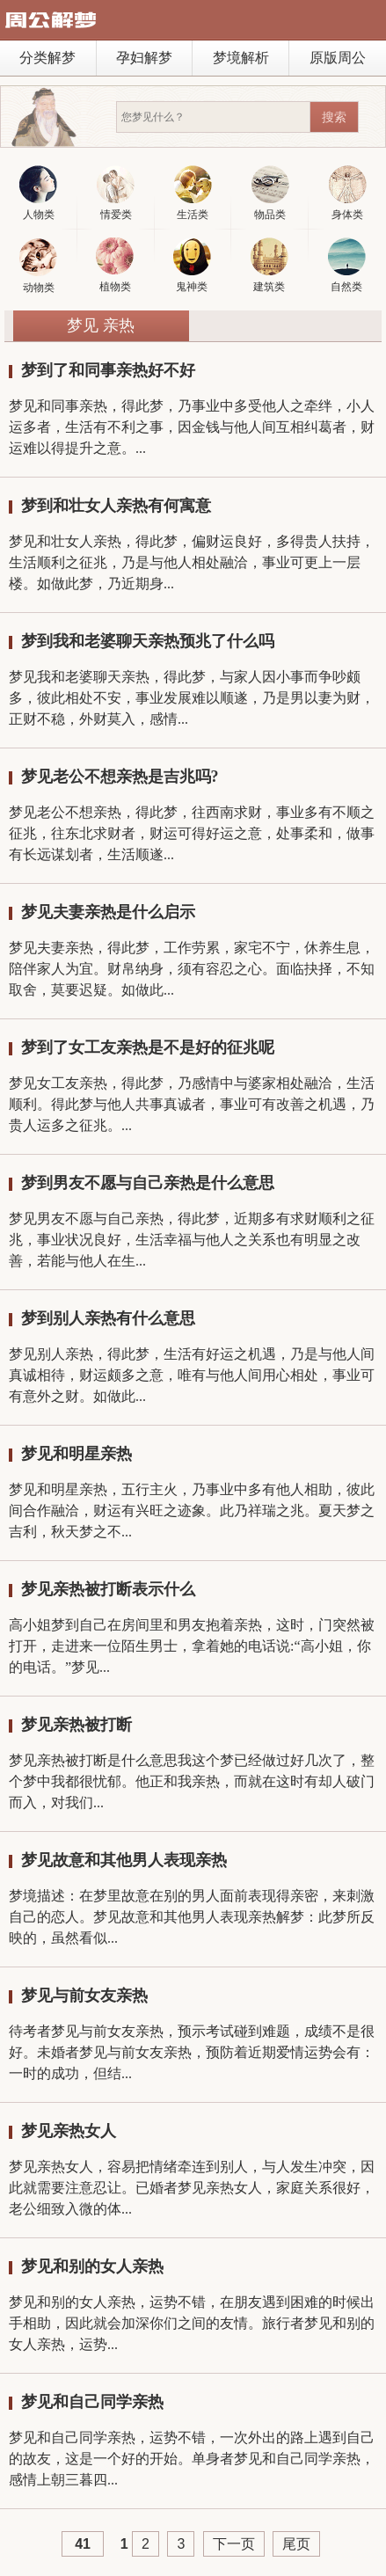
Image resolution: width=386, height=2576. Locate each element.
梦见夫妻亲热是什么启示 (108, 912)
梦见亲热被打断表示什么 (108, 1589)
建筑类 (269, 265)
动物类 (38, 266)
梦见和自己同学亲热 (92, 2402)
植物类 (115, 265)
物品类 (270, 193)
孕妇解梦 (144, 57)
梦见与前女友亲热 (84, 1995)
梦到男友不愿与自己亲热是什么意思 (147, 1183)
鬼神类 (192, 265)
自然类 (347, 265)
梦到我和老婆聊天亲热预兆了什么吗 (147, 641)
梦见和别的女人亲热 (92, 2266)
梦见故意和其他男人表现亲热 (124, 1860)
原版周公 (338, 57)
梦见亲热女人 (68, 2131)
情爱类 (116, 193)
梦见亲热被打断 (76, 1724)
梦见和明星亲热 (76, 1454)
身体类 (348, 193)
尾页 (296, 2543)
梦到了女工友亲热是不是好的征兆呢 (147, 1047)
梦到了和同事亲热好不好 (108, 370)
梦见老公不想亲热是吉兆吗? (120, 776)
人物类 (38, 193)
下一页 (234, 2543)
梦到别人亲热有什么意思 (108, 1318)
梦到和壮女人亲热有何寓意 (116, 505)
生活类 (193, 193)
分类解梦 (47, 57)
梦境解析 (241, 57)
